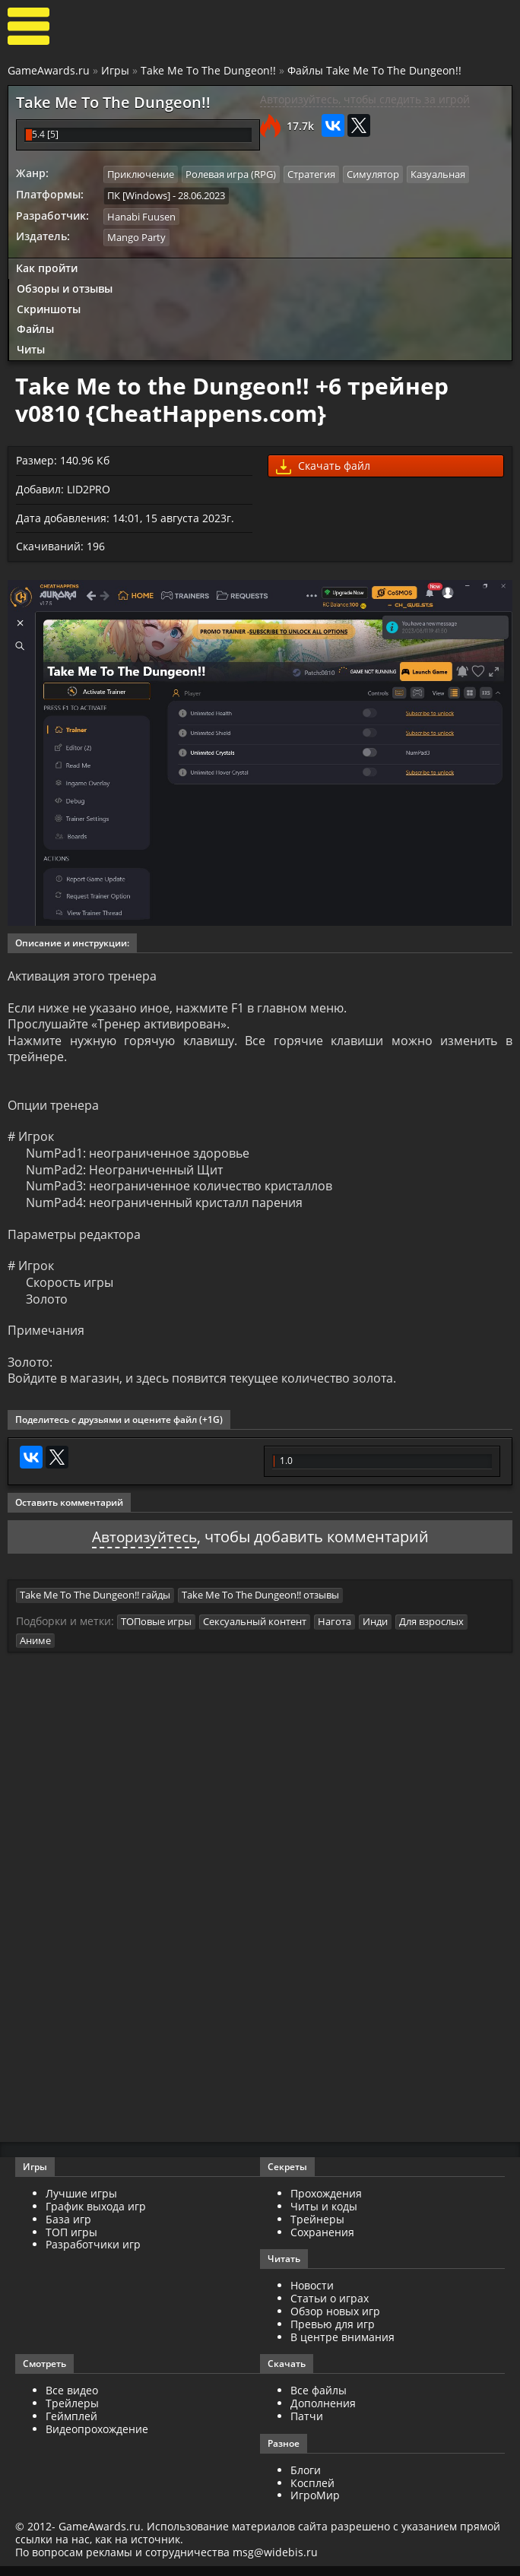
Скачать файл (323, 466)
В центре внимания (342, 2346)
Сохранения (322, 2241)
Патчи (306, 2426)
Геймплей (71, 2426)
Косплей (312, 2492)
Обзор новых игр (335, 2321)
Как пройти (47, 267)
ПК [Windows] (138, 194)
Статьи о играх (329, 2308)
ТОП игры (71, 2241)
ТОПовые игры (156, 1631)
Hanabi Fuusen (141, 216)
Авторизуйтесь (144, 1546)
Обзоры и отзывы (65, 287)
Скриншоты (49, 308)
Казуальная (438, 174)
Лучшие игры (81, 2203)
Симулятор (373, 174)
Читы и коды (323, 2216)
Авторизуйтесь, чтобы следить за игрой (365, 99)
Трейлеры (72, 2413)
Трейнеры (317, 2229)
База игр (68, 2229)
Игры (115, 70)
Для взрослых (431, 1631)
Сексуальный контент (254, 1631)
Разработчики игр (93, 2254)
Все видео (72, 2400)
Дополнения (323, 2413)
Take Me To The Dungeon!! (208, 70)
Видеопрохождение (97, 2439)
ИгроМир (315, 2505)
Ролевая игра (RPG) (230, 174)
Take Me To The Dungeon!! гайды (95, 1604)
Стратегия (311, 174)
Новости (312, 2295)
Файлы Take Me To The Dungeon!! (374, 70)
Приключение (140, 174)
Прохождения (326, 2203)
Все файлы (318, 2400)
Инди (375, 1631)
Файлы (35, 328)
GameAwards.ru (49, 70)
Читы (31, 348)
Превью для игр (332, 2334)
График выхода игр (96, 2216)
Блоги (305, 2480)
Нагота (334, 1631)
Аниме (35, 1650)
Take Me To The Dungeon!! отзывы (260, 1604)
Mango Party (136, 236)
